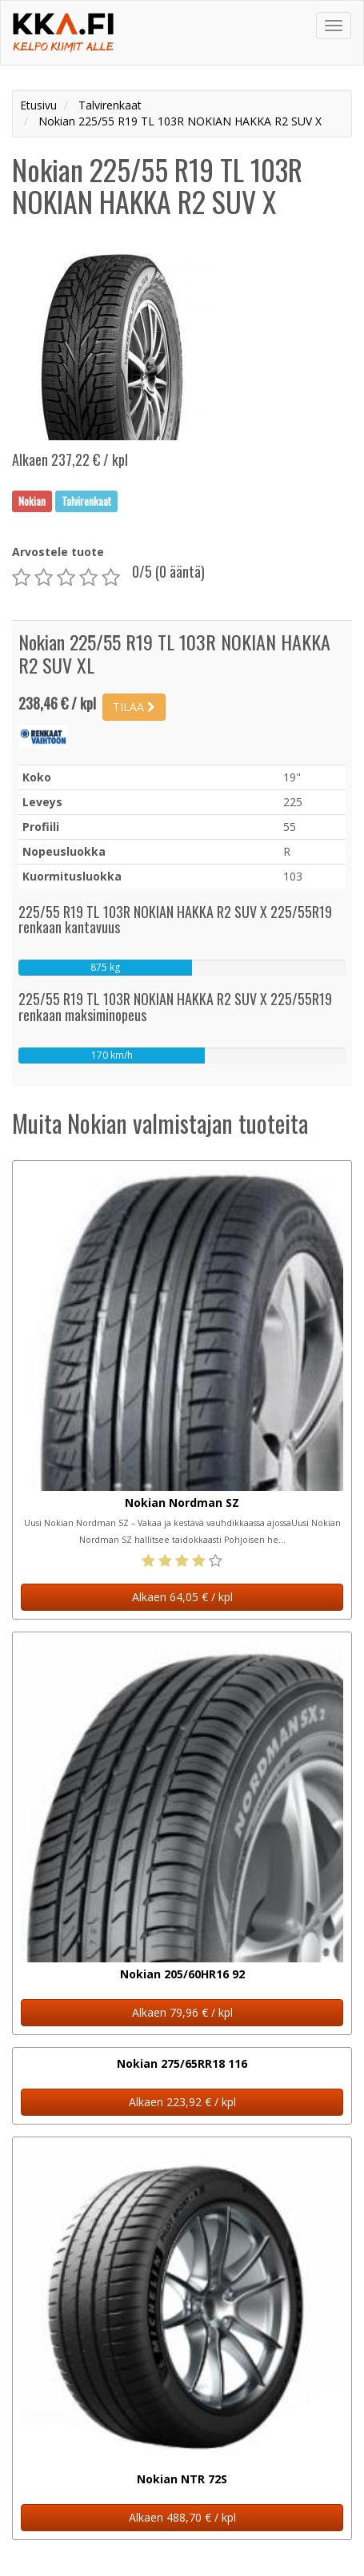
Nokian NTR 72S (182, 2479)
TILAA (134, 706)
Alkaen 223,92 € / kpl (182, 2101)
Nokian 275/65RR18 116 (182, 2063)
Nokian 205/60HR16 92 (182, 1974)
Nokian (32, 501)
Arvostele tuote (58, 551)
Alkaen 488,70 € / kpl (182, 2517)
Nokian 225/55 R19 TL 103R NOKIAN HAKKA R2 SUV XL (174, 653)
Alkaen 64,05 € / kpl (182, 1596)
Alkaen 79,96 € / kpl (182, 2012)
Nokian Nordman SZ (182, 1502)
